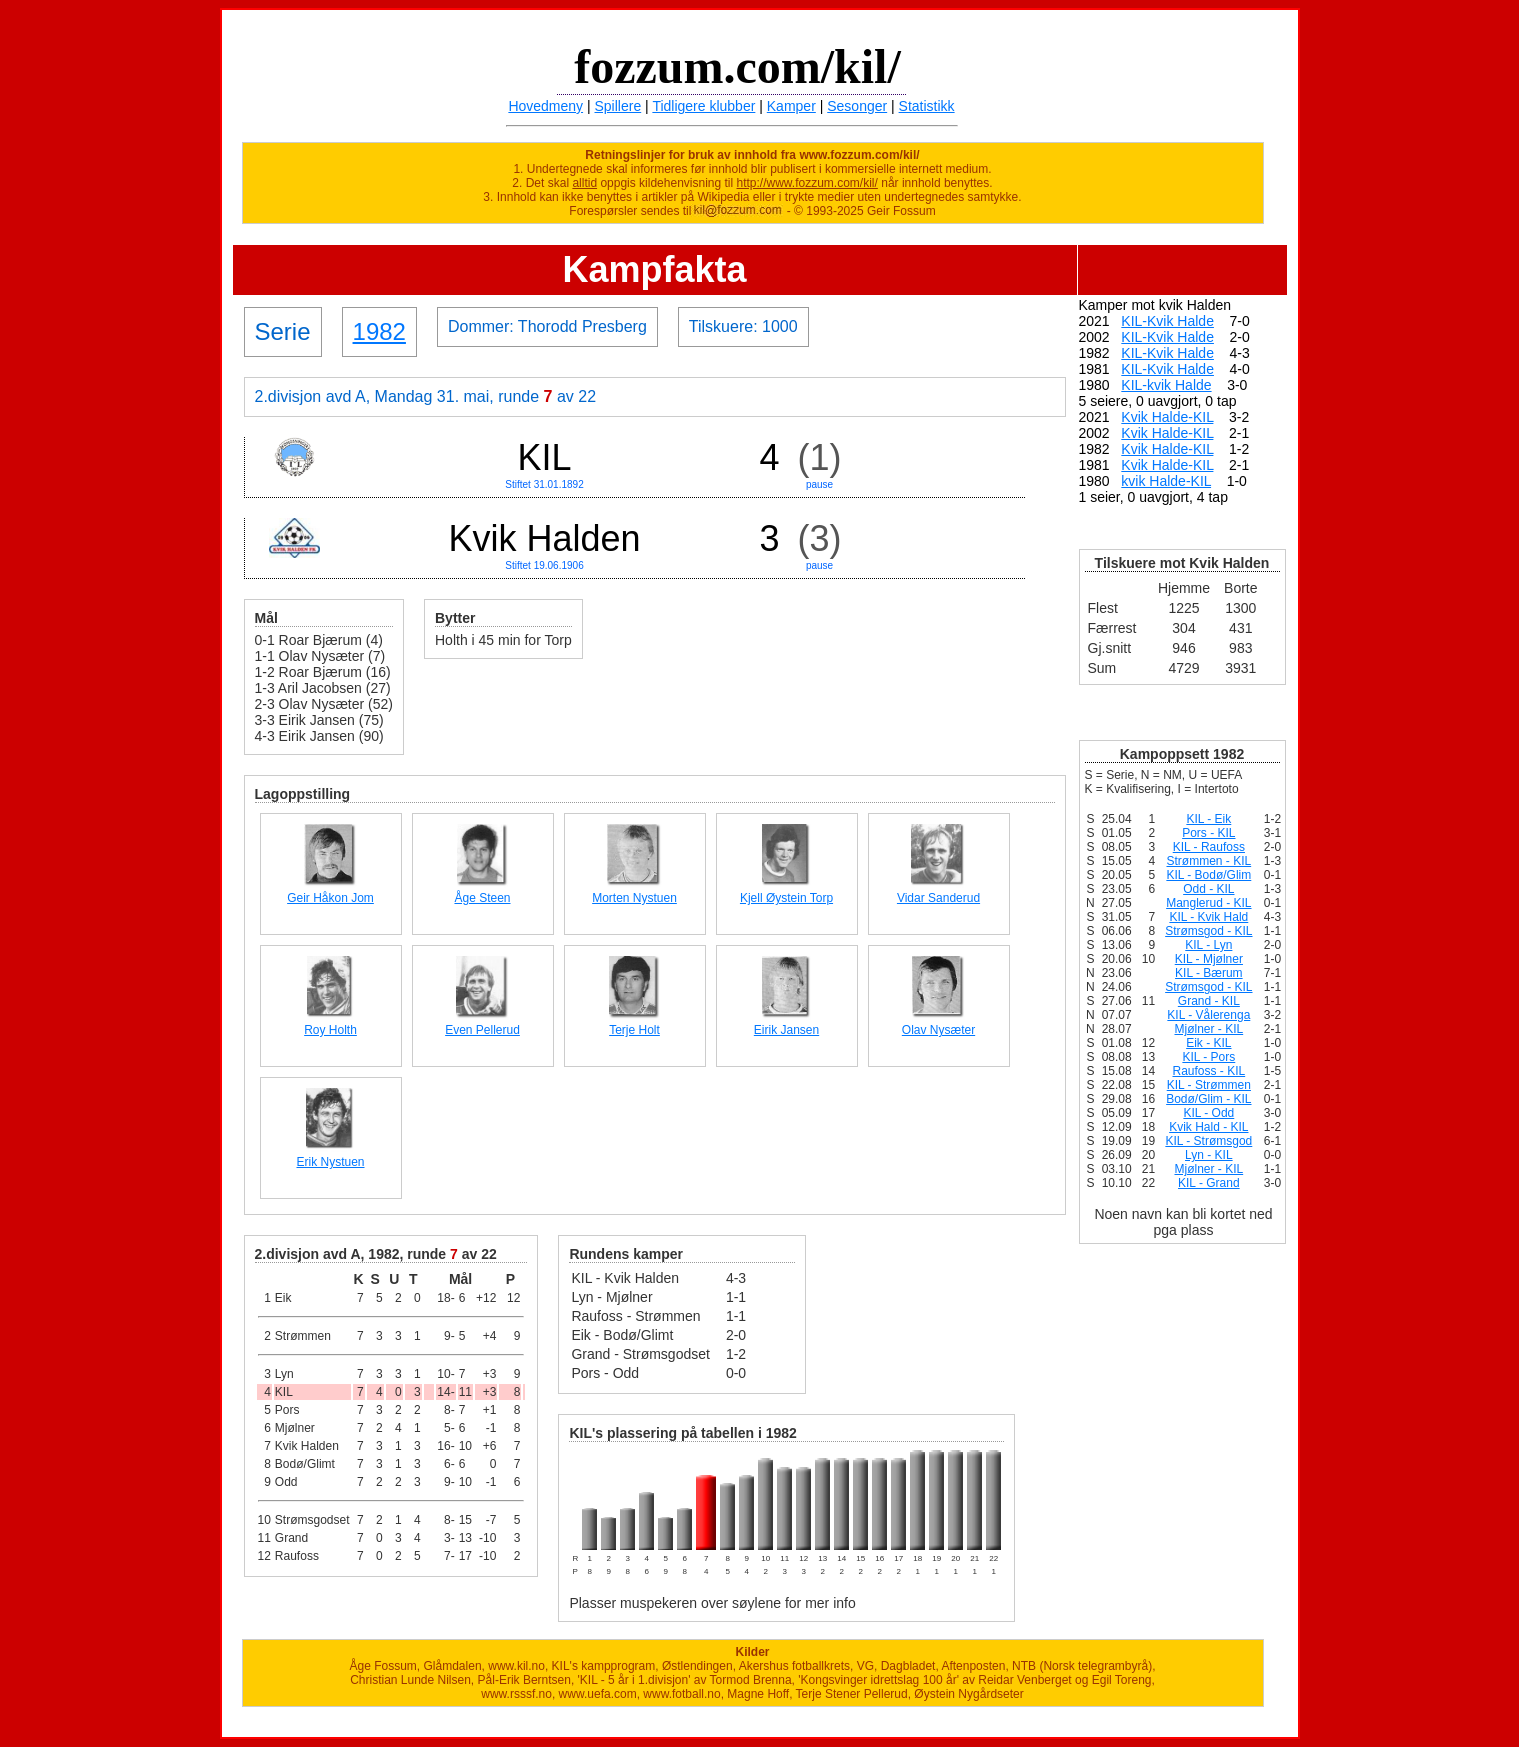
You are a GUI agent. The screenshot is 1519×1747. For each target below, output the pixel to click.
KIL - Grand (1209, 1183)
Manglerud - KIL (1208, 903)
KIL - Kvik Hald (1208, 917)
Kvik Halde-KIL (1167, 417)
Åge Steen (482, 898)
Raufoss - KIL (1208, 1071)
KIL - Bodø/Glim (1208, 875)
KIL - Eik (1208, 819)
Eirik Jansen (786, 1030)
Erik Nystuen (330, 1162)
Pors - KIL (1208, 833)
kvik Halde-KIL (1166, 481)
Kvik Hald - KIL (1208, 1127)
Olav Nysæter (938, 1030)
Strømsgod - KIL (1208, 931)
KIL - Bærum (1209, 973)
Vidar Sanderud (938, 898)
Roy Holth (330, 1030)
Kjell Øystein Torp (786, 898)
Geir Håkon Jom (330, 898)
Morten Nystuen (634, 898)
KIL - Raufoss (1209, 847)
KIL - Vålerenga (1208, 1015)
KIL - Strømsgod (1208, 1141)
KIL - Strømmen (1209, 1085)
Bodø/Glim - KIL (1208, 1099)
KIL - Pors (1208, 1057)
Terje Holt (634, 1030)
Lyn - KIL (1209, 1155)
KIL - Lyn (1208, 945)
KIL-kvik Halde (1166, 385)
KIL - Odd (1208, 1113)
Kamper (791, 106)
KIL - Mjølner (1209, 959)
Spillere (618, 106)
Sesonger (857, 106)
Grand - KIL (1209, 1001)
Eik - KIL (1208, 1043)
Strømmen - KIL (1208, 861)
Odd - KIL (1208, 889)
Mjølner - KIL (1208, 1029)
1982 (379, 331)
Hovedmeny (545, 106)
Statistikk (927, 106)
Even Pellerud (482, 1030)
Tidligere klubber (703, 106)
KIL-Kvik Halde (1167, 321)
